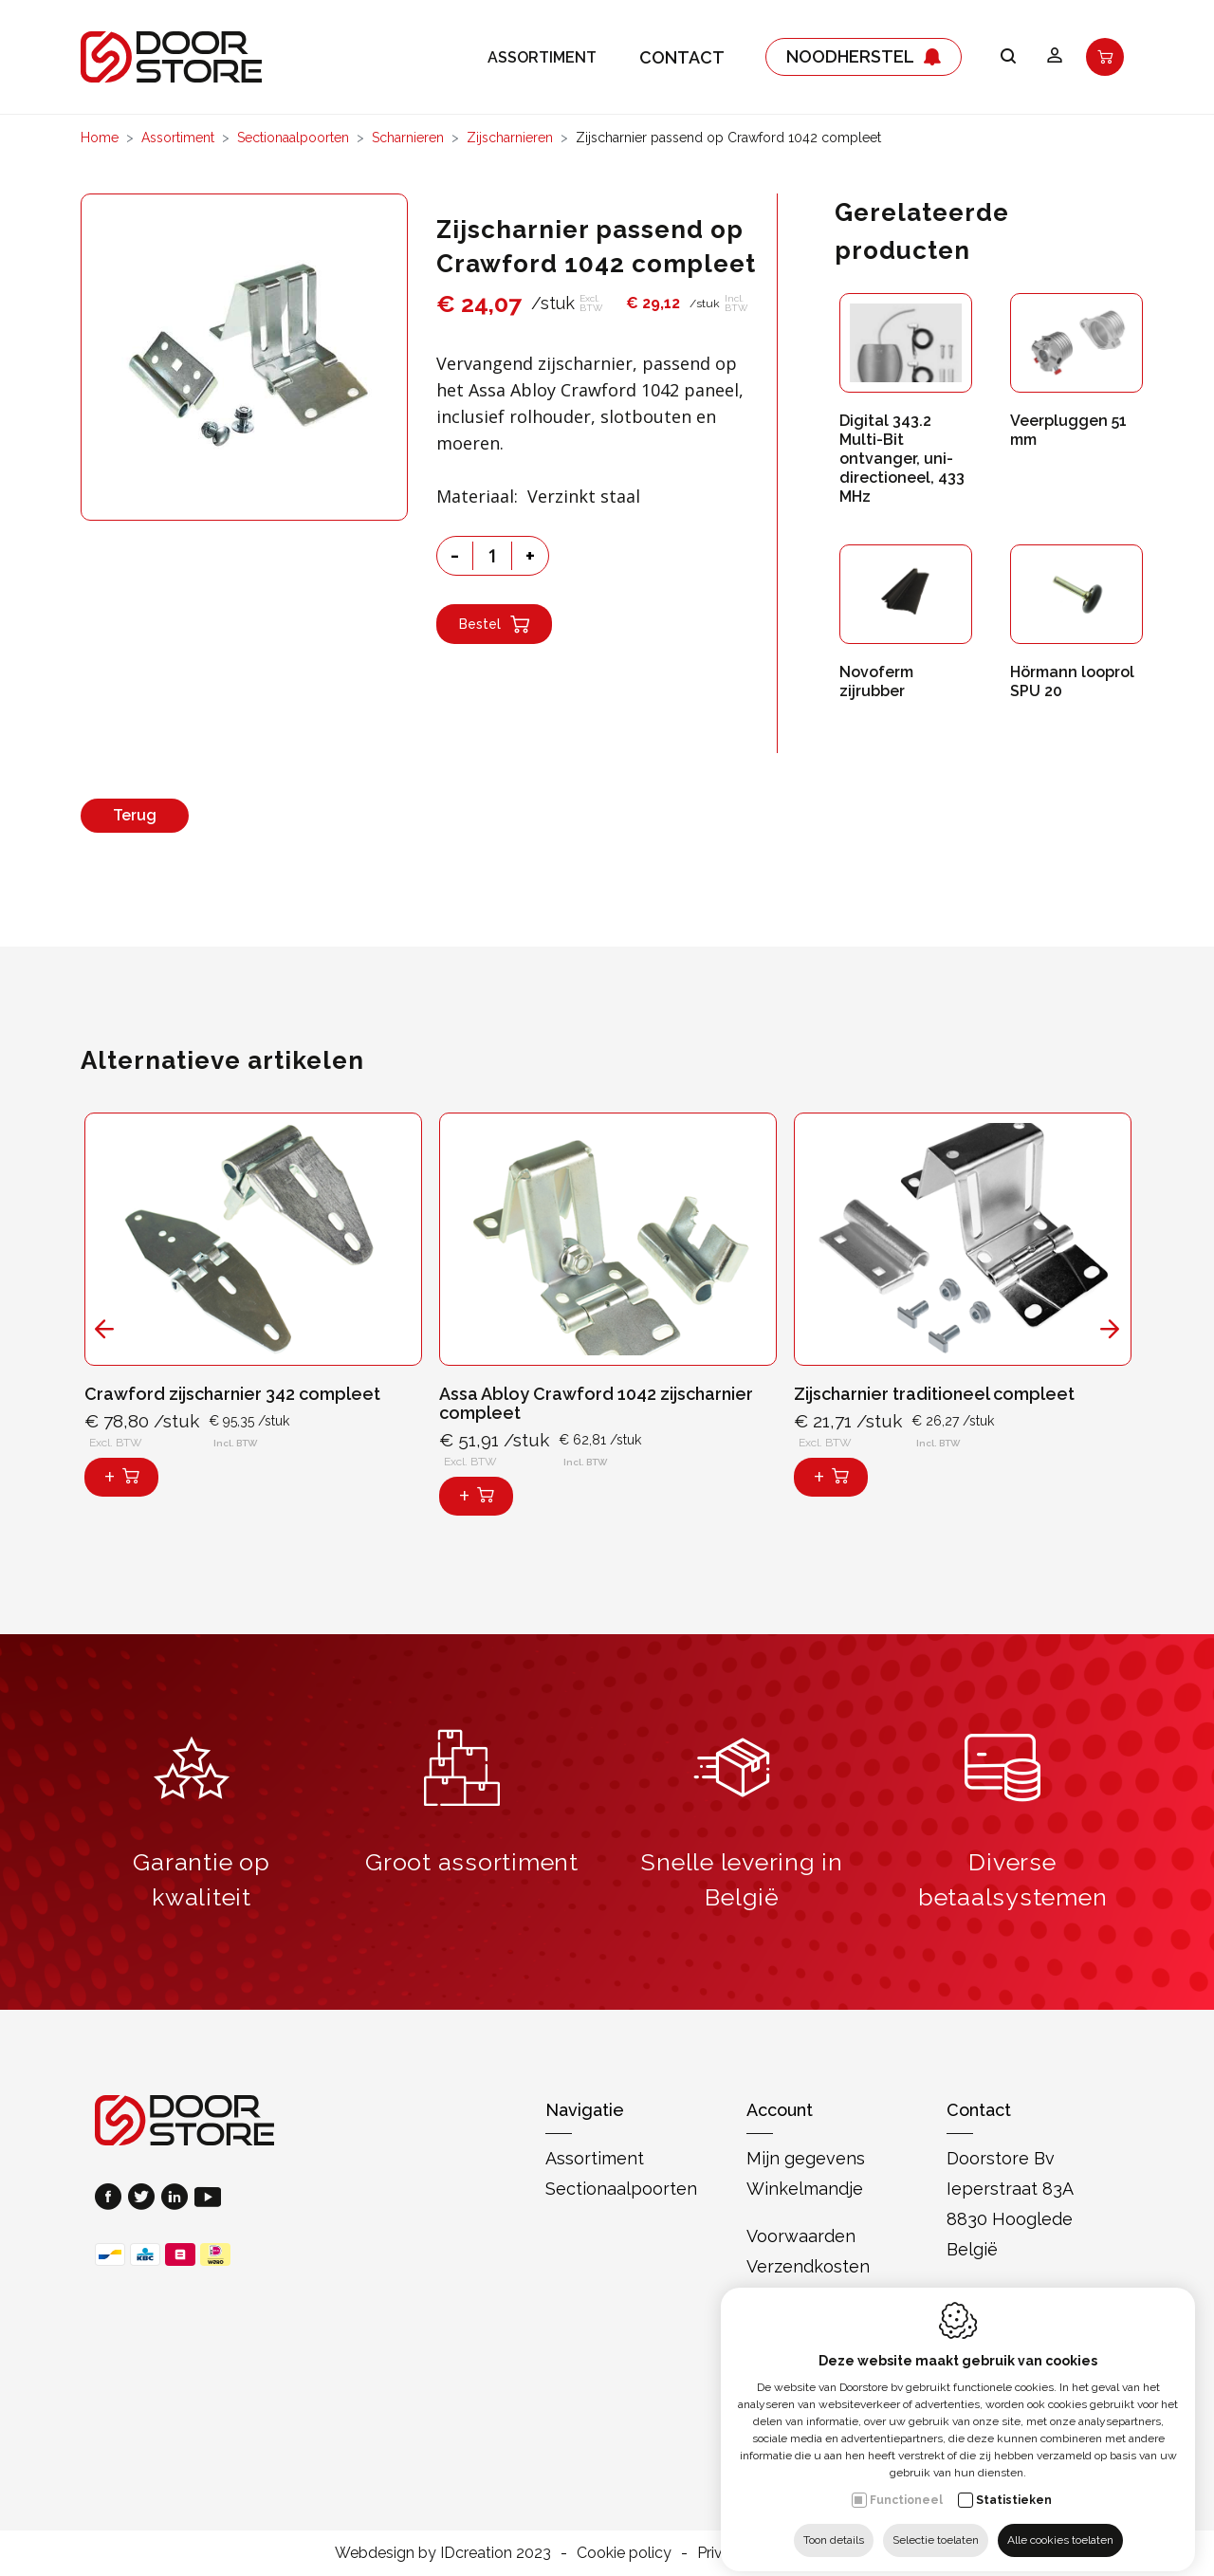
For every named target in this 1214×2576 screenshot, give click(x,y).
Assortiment (542, 57)
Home (100, 137)
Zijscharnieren (510, 137)
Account (779, 2110)
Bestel (494, 624)
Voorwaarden (800, 2236)
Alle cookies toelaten (1060, 2525)
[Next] (1109, 1328)
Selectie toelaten (935, 2525)
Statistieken (1014, 2486)
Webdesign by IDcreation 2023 (443, 2553)
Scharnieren (408, 137)
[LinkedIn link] (177, 2199)
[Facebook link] (111, 2199)
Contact (682, 57)
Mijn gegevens (805, 2158)
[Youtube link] (207, 2199)
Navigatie (584, 2110)
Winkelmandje (804, 2189)
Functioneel (906, 2486)
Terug (134, 815)
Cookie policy (624, 2553)
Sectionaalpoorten (293, 137)
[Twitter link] (144, 2199)
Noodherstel (863, 57)
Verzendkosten (808, 2266)
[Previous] (104, 1328)
